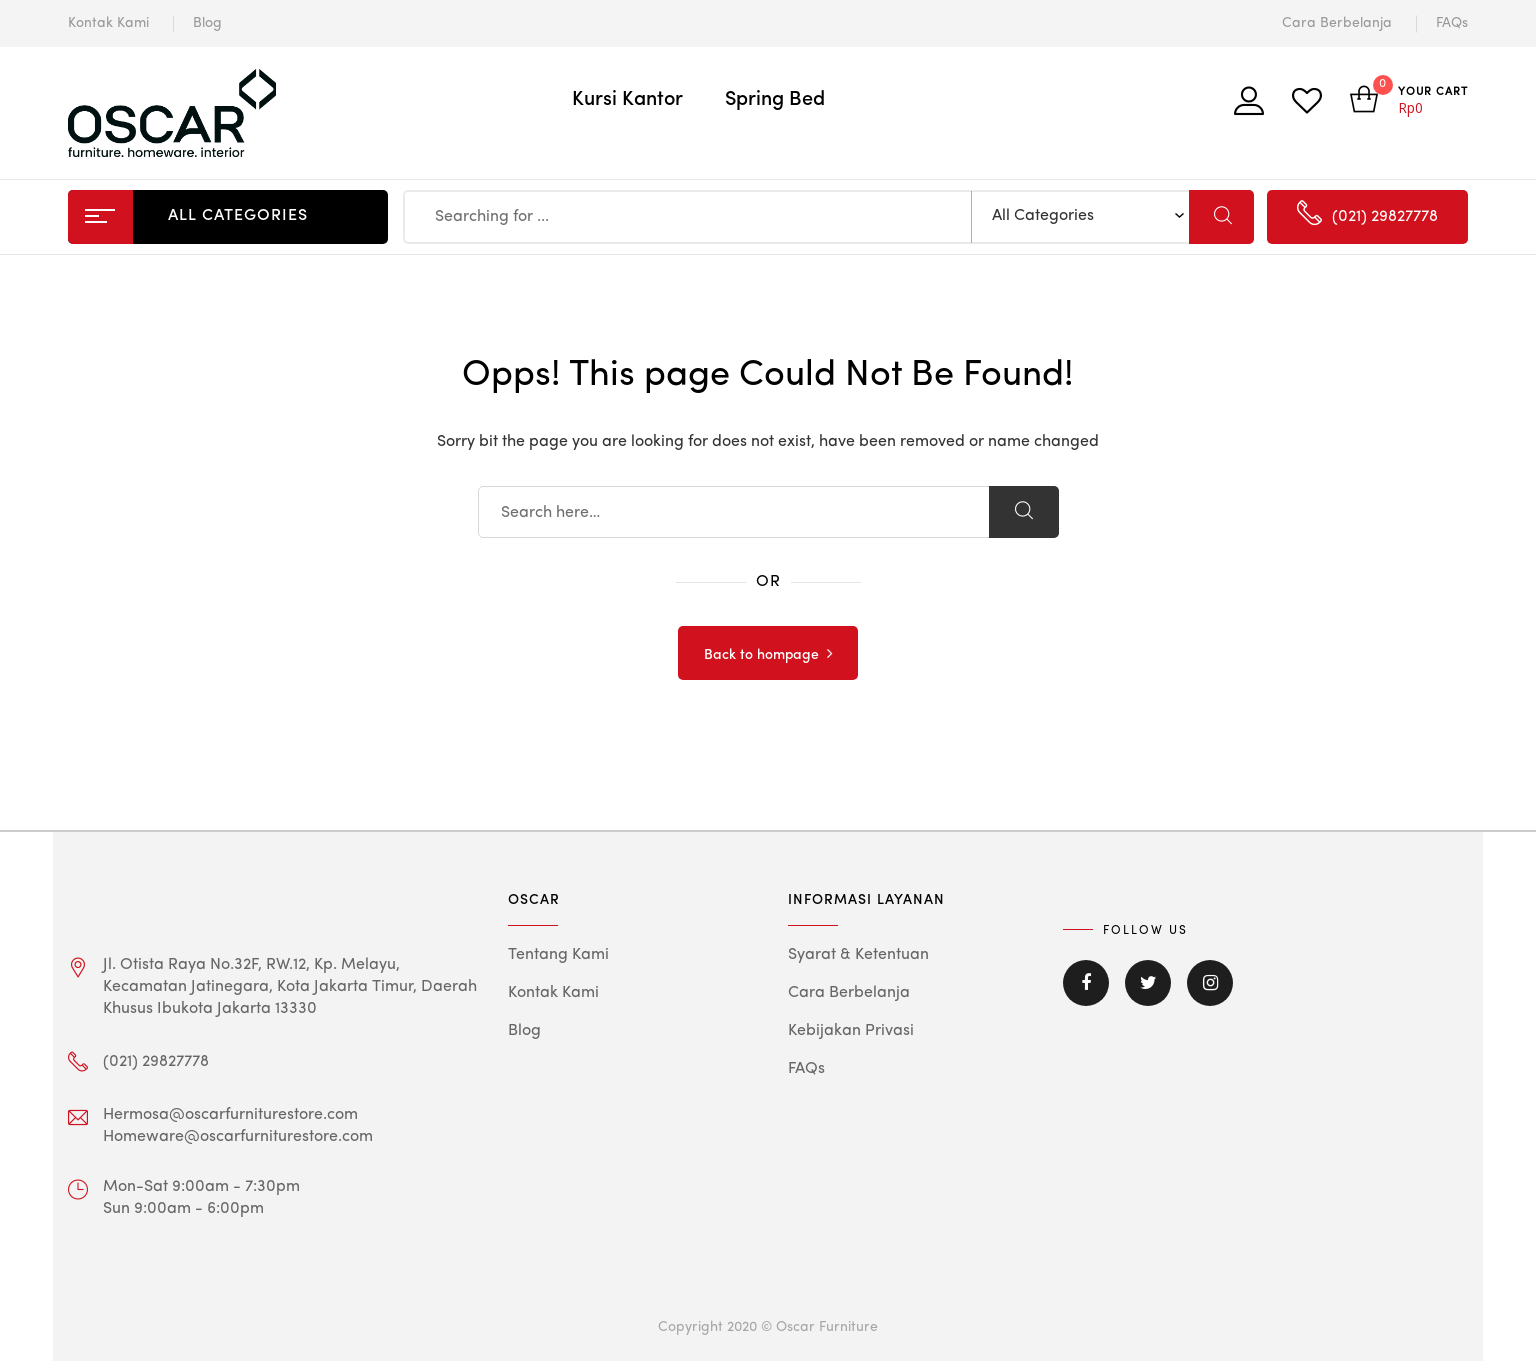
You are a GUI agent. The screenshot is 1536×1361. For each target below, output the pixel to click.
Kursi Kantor (627, 100)
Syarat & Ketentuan (858, 955)
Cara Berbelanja (1337, 23)
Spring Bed (775, 100)
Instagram (1210, 983)
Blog (207, 23)
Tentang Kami (558, 955)
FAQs (1452, 23)
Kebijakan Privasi (851, 1031)
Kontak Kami (108, 23)
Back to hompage (761, 655)
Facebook (1086, 983)
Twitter (1148, 983)
